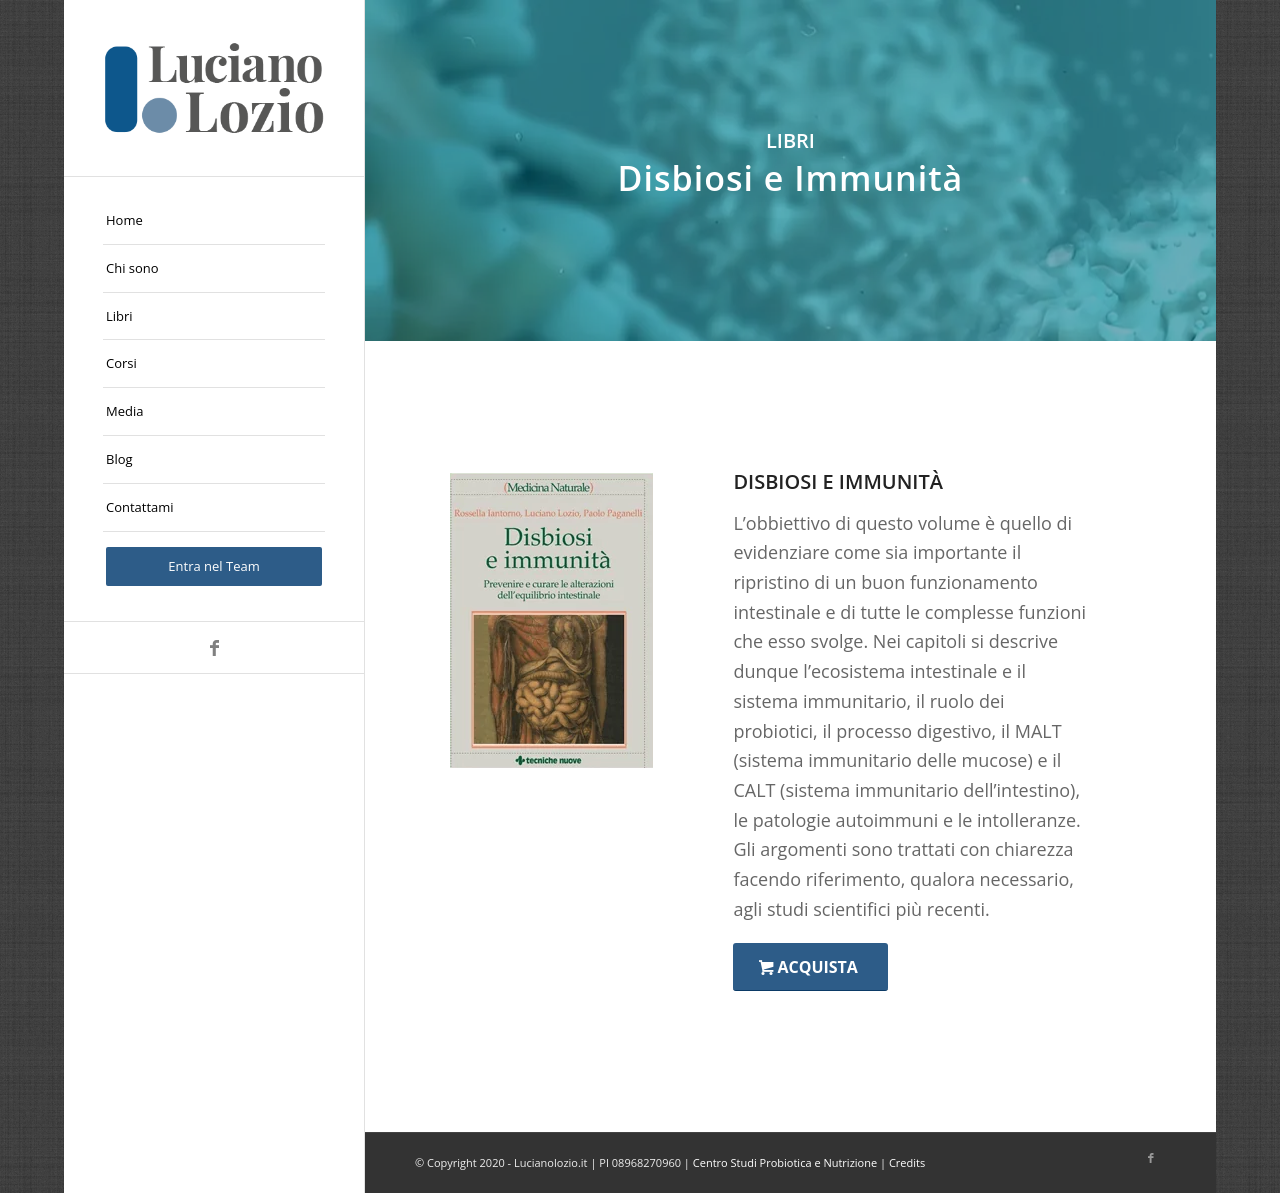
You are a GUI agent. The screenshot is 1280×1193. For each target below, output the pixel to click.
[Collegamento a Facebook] (214, 647)
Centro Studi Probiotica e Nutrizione (785, 1162)
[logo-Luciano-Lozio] (214, 88)
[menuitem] (214, 221)
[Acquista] (810, 967)
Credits (907, 1162)
